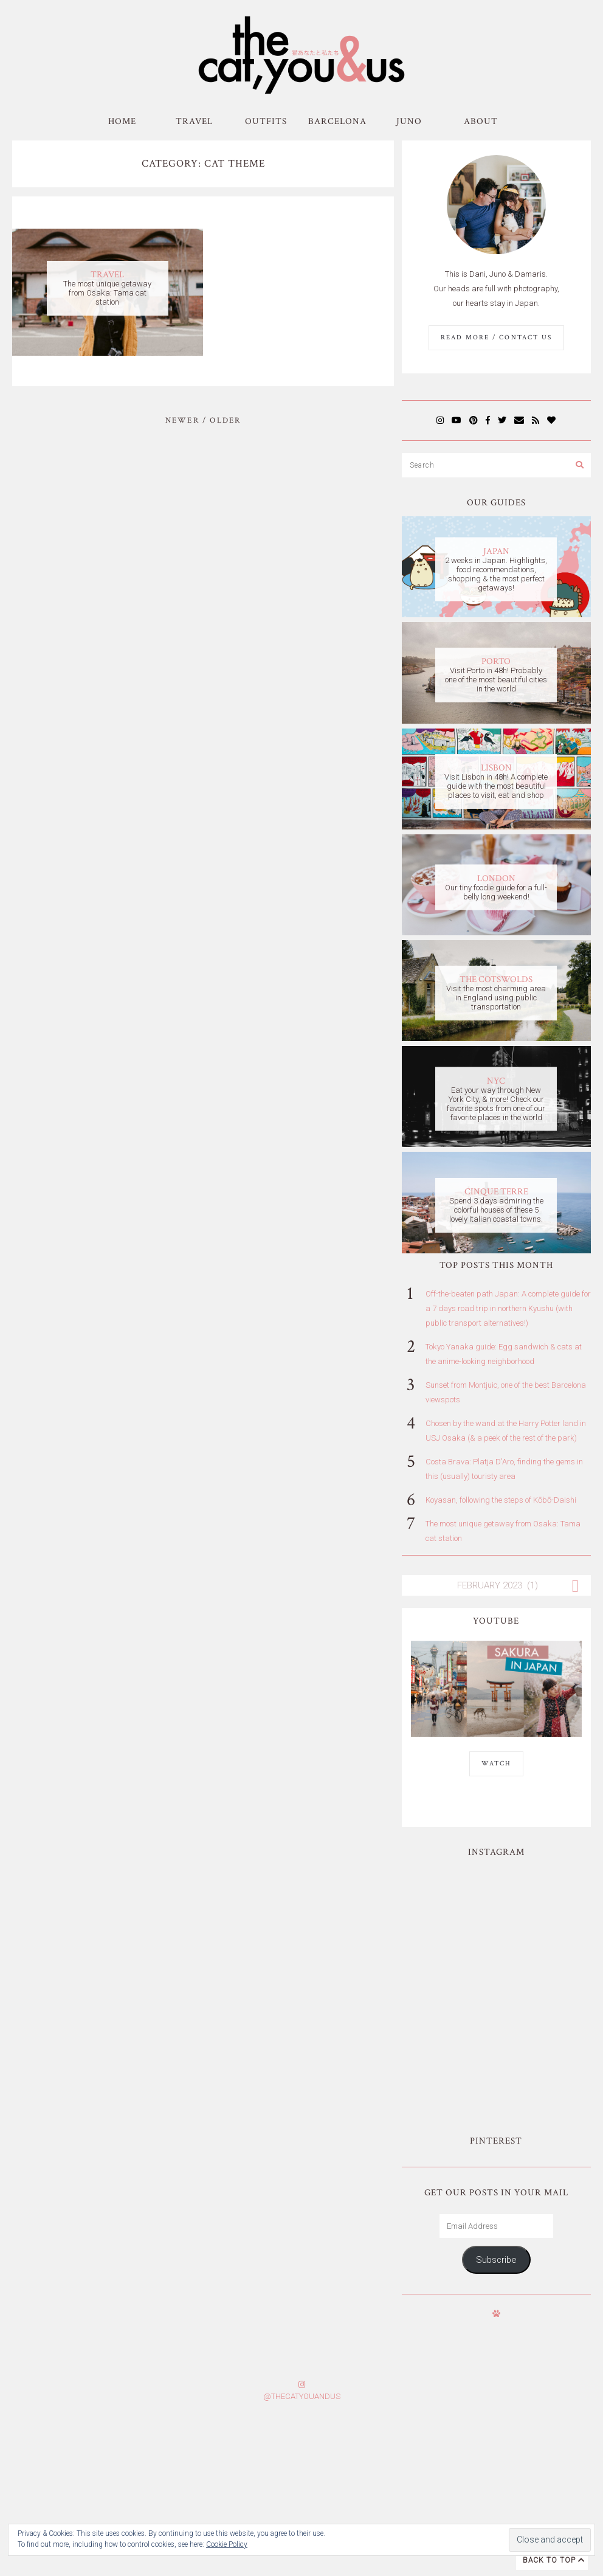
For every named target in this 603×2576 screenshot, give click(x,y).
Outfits (266, 121)
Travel (194, 121)
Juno (409, 121)
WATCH (496, 1763)
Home (122, 121)
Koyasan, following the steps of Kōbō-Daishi (501, 1499)
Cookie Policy (226, 2544)
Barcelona (337, 121)
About (481, 121)
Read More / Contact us (496, 337)
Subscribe (496, 2129)
